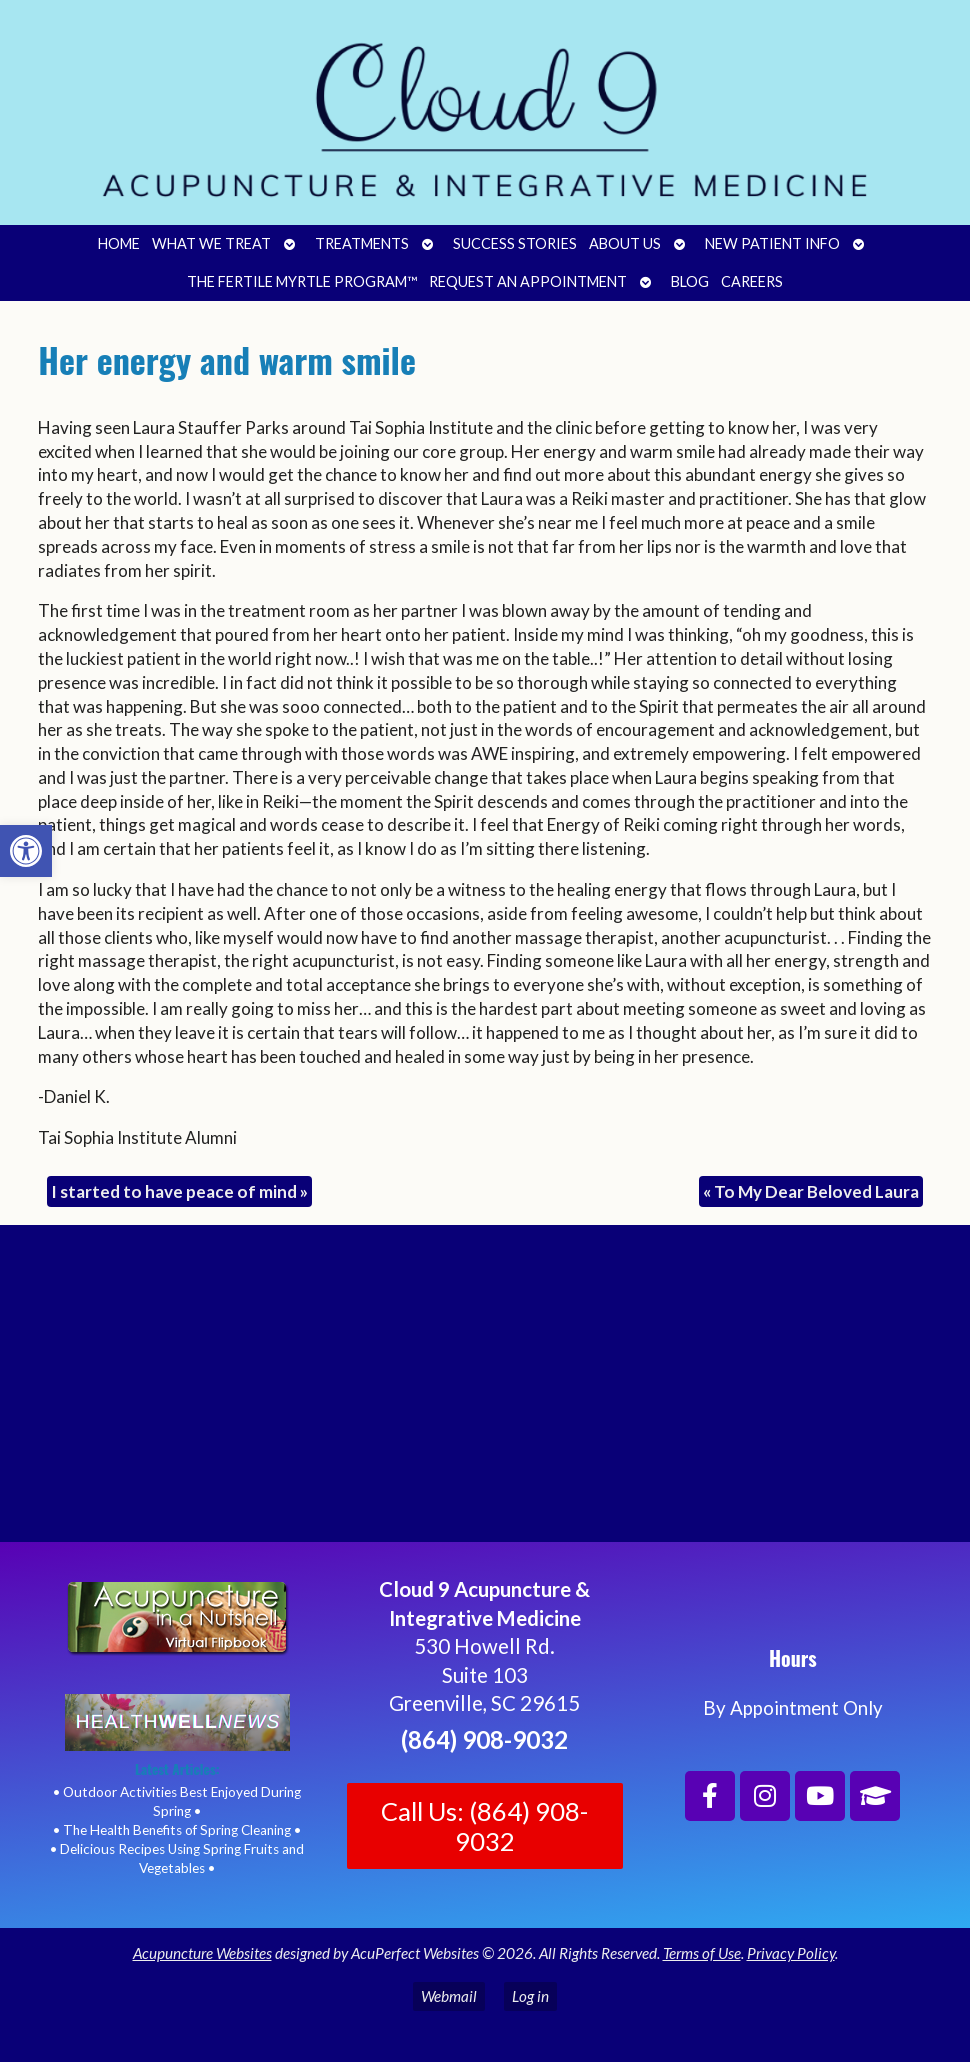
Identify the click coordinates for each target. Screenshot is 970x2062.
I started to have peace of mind (179, 1191)
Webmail (449, 1996)
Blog (690, 281)
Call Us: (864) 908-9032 (484, 1826)
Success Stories (515, 243)
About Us (625, 243)
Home (119, 243)
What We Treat (211, 243)
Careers (752, 281)
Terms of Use (702, 1953)
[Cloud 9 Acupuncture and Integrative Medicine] (485, 1392)
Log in (530, 1996)
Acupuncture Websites (202, 1953)
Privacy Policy (791, 1953)
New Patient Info (772, 243)
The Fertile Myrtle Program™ (302, 281)
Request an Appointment (528, 281)
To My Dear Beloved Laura (811, 1191)
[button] (26, 851)
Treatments (362, 243)
